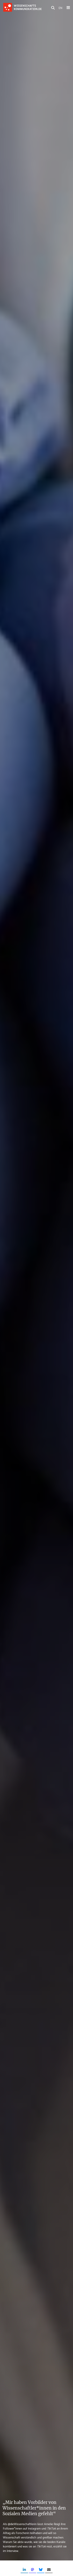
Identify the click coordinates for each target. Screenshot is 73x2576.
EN (60, 7)
